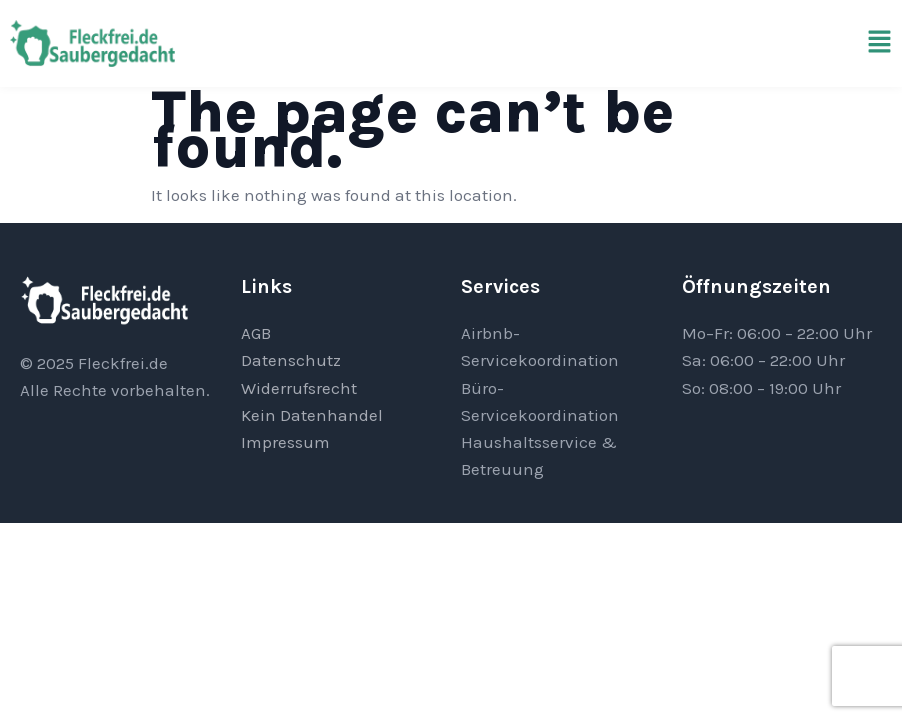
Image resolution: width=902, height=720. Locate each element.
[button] (879, 43)
